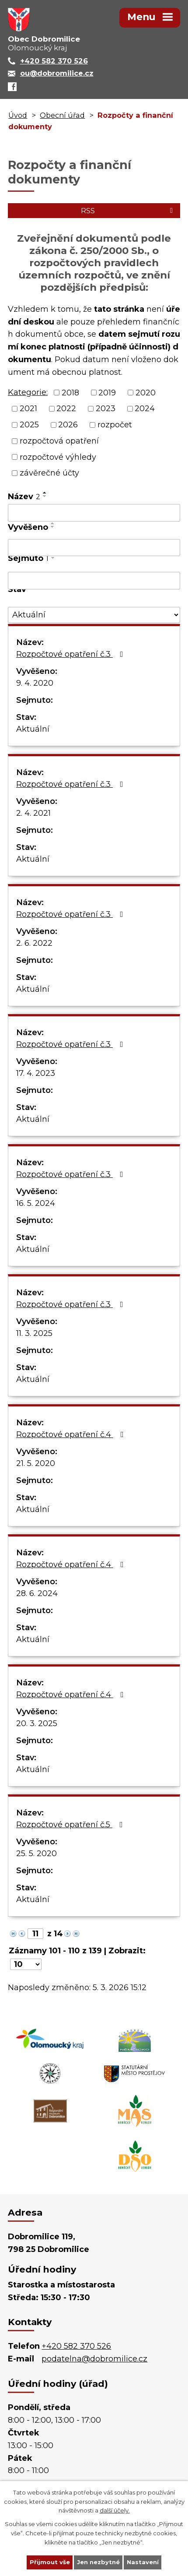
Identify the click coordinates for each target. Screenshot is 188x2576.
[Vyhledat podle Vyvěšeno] (94, 548)
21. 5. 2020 (35, 1463)
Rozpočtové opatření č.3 (71, 654)
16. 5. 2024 (35, 1203)
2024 (145, 408)
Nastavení (143, 2561)
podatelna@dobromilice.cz (94, 2359)
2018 (70, 392)
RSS (128, 210)
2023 (105, 408)
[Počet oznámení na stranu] (26, 1964)
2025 (29, 425)
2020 (146, 392)
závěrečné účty (49, 473)
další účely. (115, 2510)
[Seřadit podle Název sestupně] (45, 496)
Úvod (17, 115)
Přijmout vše (50, 2561)
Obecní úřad (62, 115)
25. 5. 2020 (36, 1853)
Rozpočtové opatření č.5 (71, 1824)
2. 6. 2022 (34, 943)
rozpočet (114, 425)
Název (24, 496)
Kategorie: (28, 392)
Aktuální (32, 729)
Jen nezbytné (98, 2561)
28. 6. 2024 (37, 1593)
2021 (28, 408)
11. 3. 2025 (34, 1333)
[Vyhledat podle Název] (94, 513)
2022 (66, 408)
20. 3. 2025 (36, 1723)
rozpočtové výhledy (58, 457)
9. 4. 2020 (34, 683)
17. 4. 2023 (35, 1073)
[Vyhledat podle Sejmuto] (94, 580)
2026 (68, 425)
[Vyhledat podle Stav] (94, 615)
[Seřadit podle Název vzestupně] (45, 492)
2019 (107, 392)
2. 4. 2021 (33, 813)
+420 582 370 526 (76, 2346)
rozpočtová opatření (59, 441)
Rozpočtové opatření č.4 (71, 1434)
